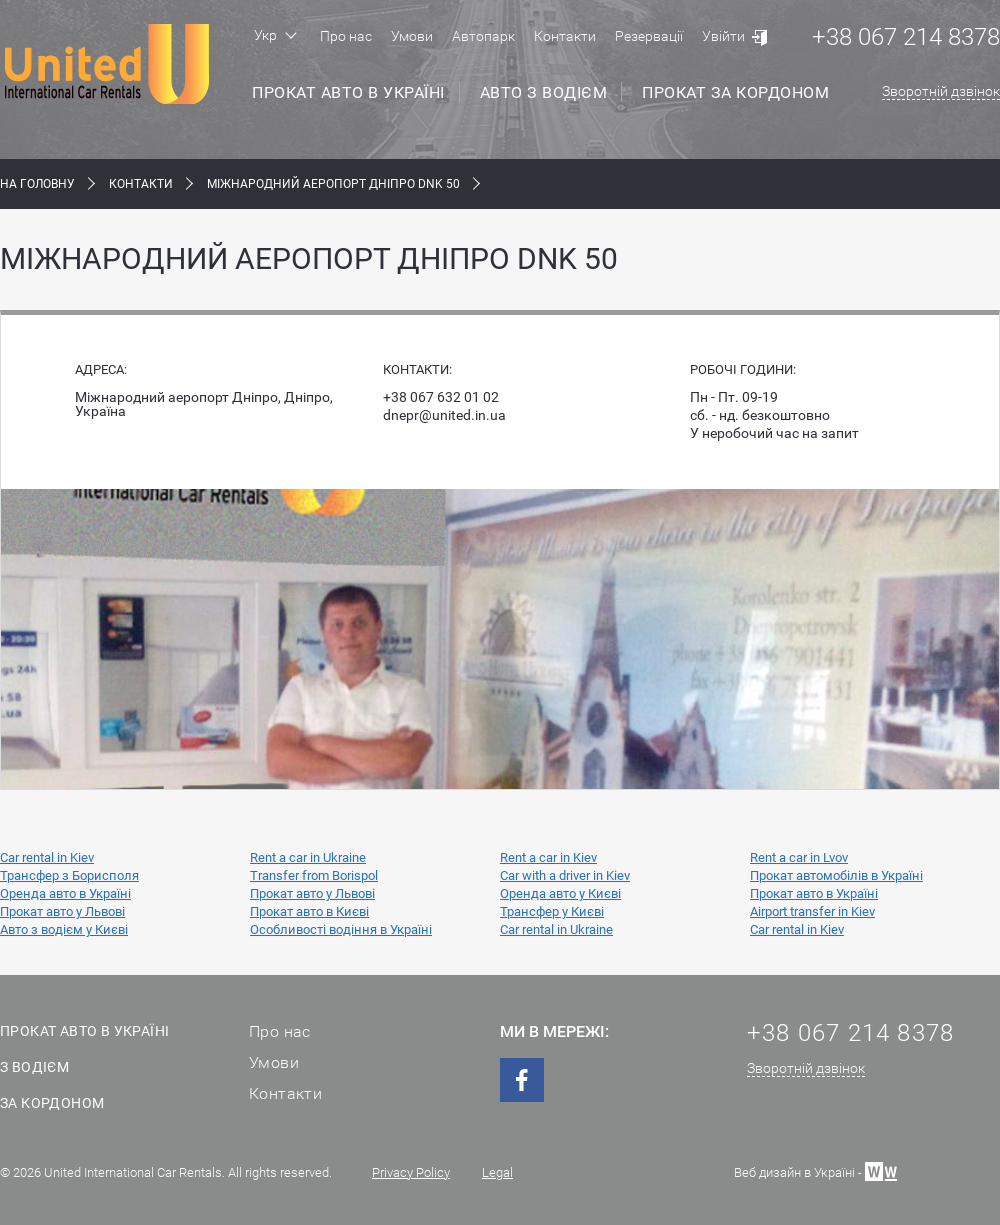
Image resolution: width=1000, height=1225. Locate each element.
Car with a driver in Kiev (565, 875)
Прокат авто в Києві (309, 911)
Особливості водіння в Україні (341, 929)
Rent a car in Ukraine (308, 857)
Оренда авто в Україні (65, 893)
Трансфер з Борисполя (69, 875)
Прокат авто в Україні (348, 92)
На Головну (37, 184)
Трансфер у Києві (552, 911)
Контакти (565, 36)
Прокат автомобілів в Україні (836, 875)
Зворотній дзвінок (941, 91)
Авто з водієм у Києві (64, 929)
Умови (412, 36)
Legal (497, 1172)
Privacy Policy (411, 1172)
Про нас (346, 36)
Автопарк (483, 36)
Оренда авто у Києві (560, 893)
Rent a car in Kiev (548, 857)
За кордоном (52, 1103)
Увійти (723, 36)
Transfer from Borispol (314, 875)
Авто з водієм (544, 92)
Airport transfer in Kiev (812, 911)
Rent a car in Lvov (799, 857)
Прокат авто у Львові (312, 893)
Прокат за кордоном (735, 92)
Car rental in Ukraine (556, 929)
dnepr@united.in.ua (444, 415)
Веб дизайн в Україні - (815, 1170)
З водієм (34, 1067)
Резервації (649, 36)
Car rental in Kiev (47, 857)
